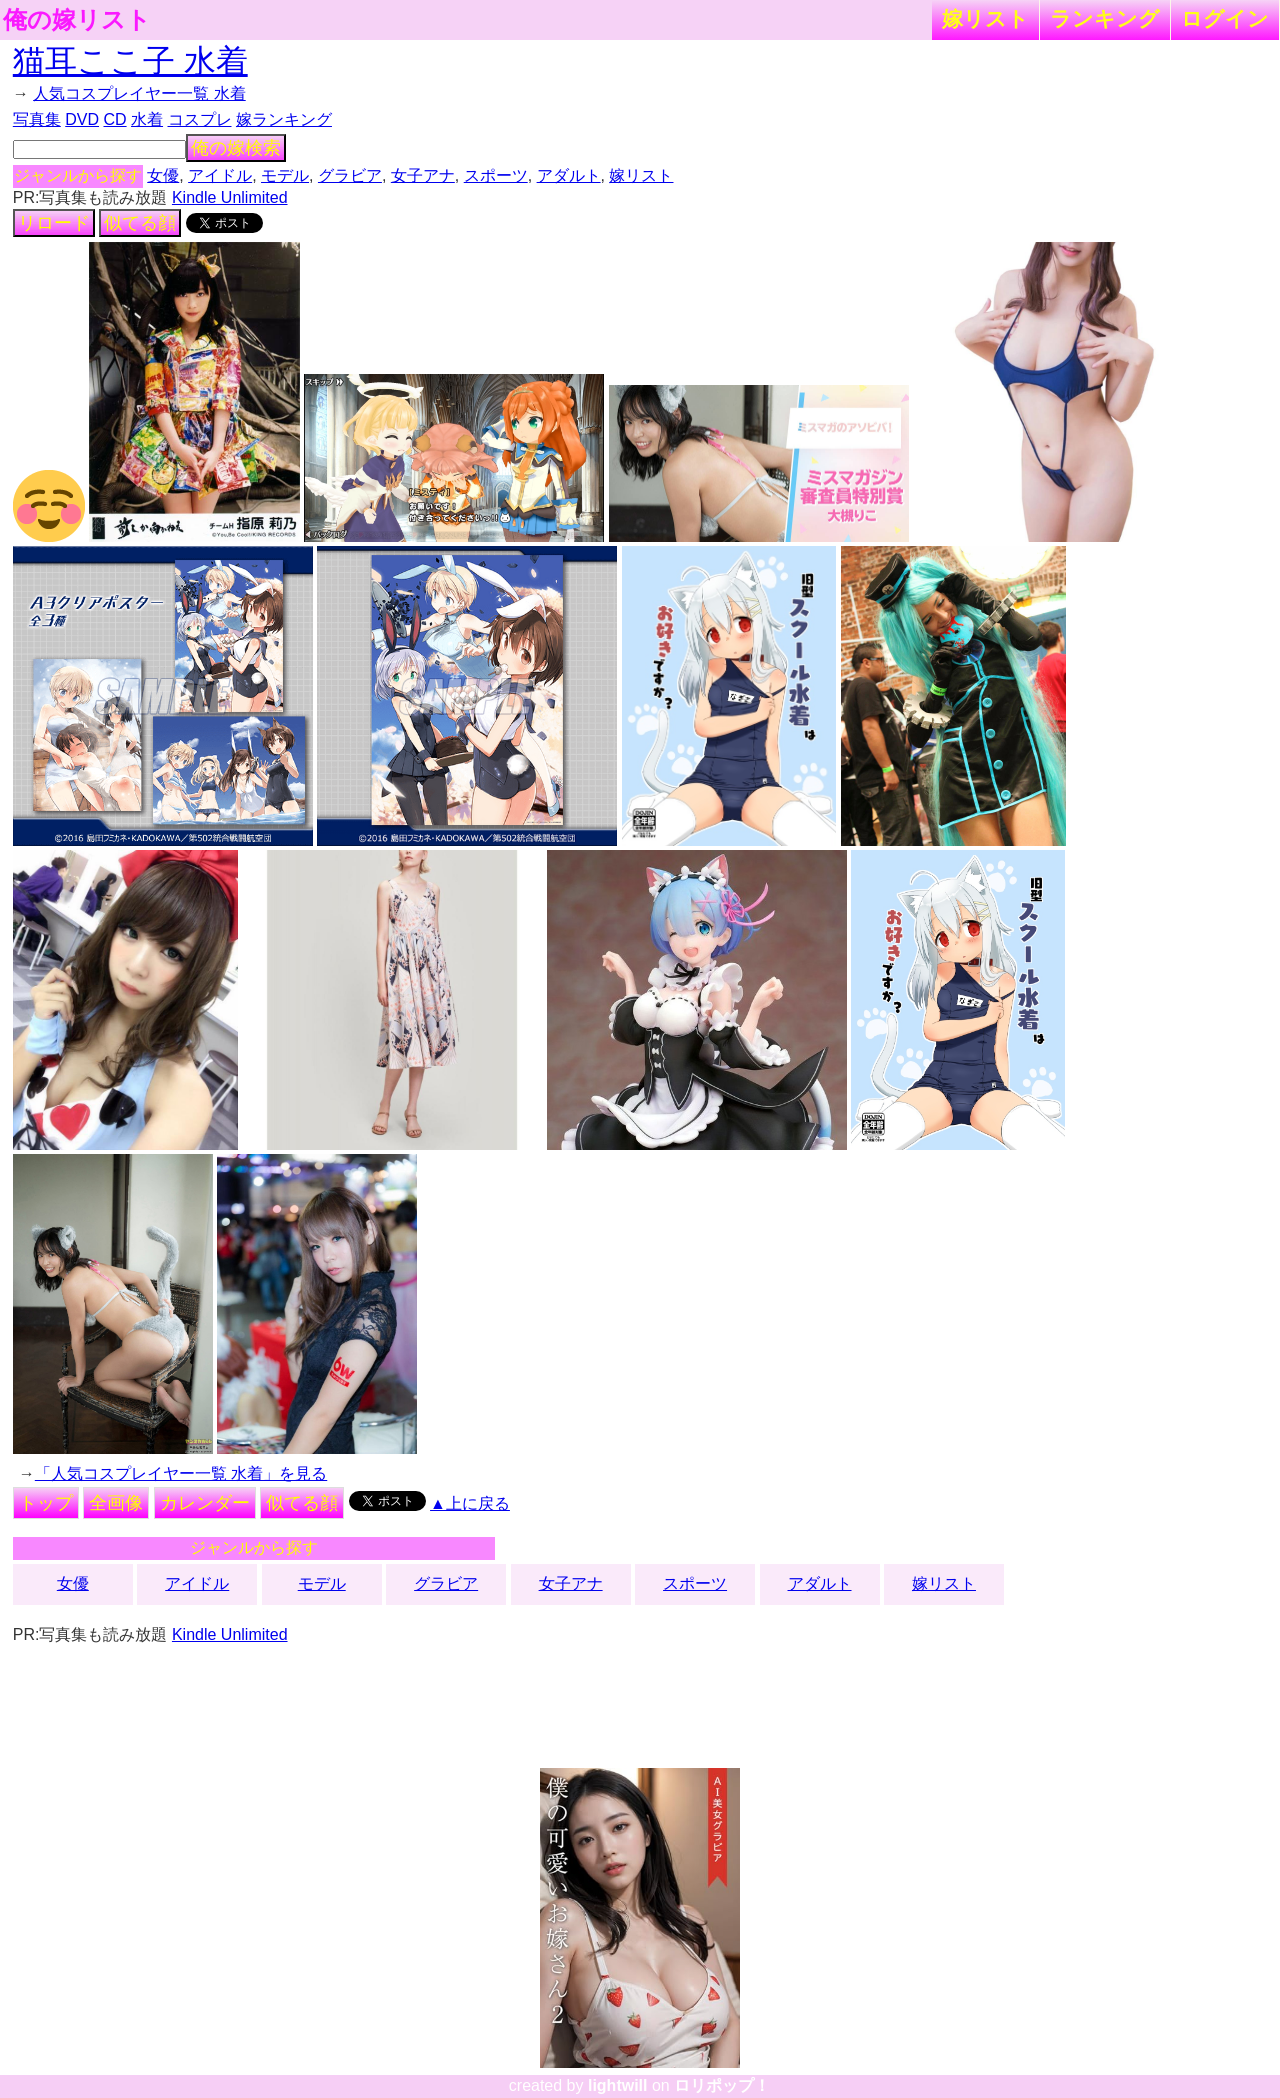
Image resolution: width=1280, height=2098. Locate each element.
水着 (147, 119)
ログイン (1225, 18)
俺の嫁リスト (77, 20)
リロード (54, 223)
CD (114, 119)
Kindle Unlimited (230, 197)
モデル (285, 175)
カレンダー (205, 1503)
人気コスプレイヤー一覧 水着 (139, 93)
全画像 (116, 1503)
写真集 (37, 119)
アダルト (569, 175)
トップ (46, 1503)
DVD (82, 119)
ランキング (1105, 18)
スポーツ (496, 175)
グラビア (350, 175)
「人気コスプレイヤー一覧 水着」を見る (181, 1473)
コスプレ (200, 119)
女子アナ (423, 175)
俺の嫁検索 (236, 148)
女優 (163, 175)
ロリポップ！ (722, 2085)
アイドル (220, 175)
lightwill (618, 2085)
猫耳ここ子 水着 (130, 61)
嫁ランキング (284, 119)
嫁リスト (985, 18)
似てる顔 (140, 223)
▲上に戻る (470, 1503)
